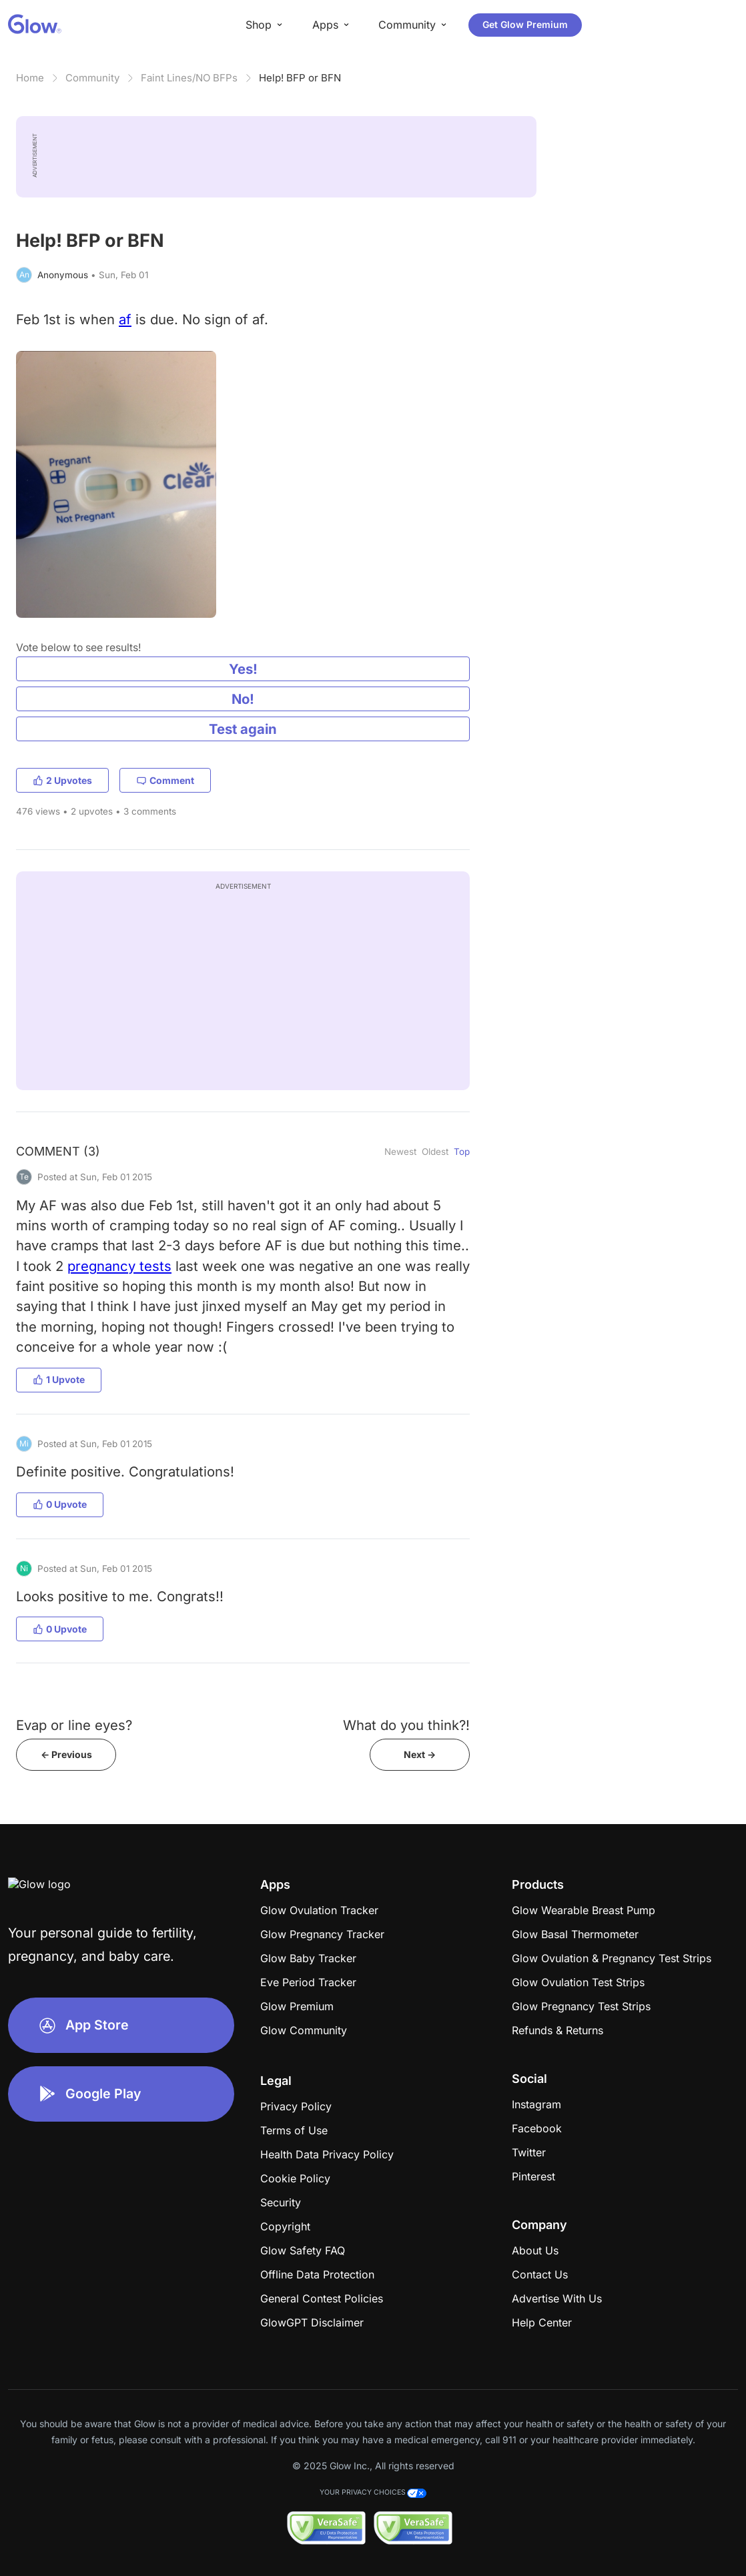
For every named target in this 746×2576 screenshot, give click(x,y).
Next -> (420, 1754)
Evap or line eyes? (74, 1725)
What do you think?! (406, 1725)
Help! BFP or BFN (300, 77)
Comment (165, 780)
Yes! (243, 669)
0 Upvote (60, 1504)
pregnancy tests (119, 1266)
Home (30, 77)
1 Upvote (59, 1379)
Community (92, 77)
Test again (243, 729)
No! (243, 699)
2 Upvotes (62, 780)
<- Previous (66, 1754)
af (125, 319)
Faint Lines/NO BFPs (189, 77)
